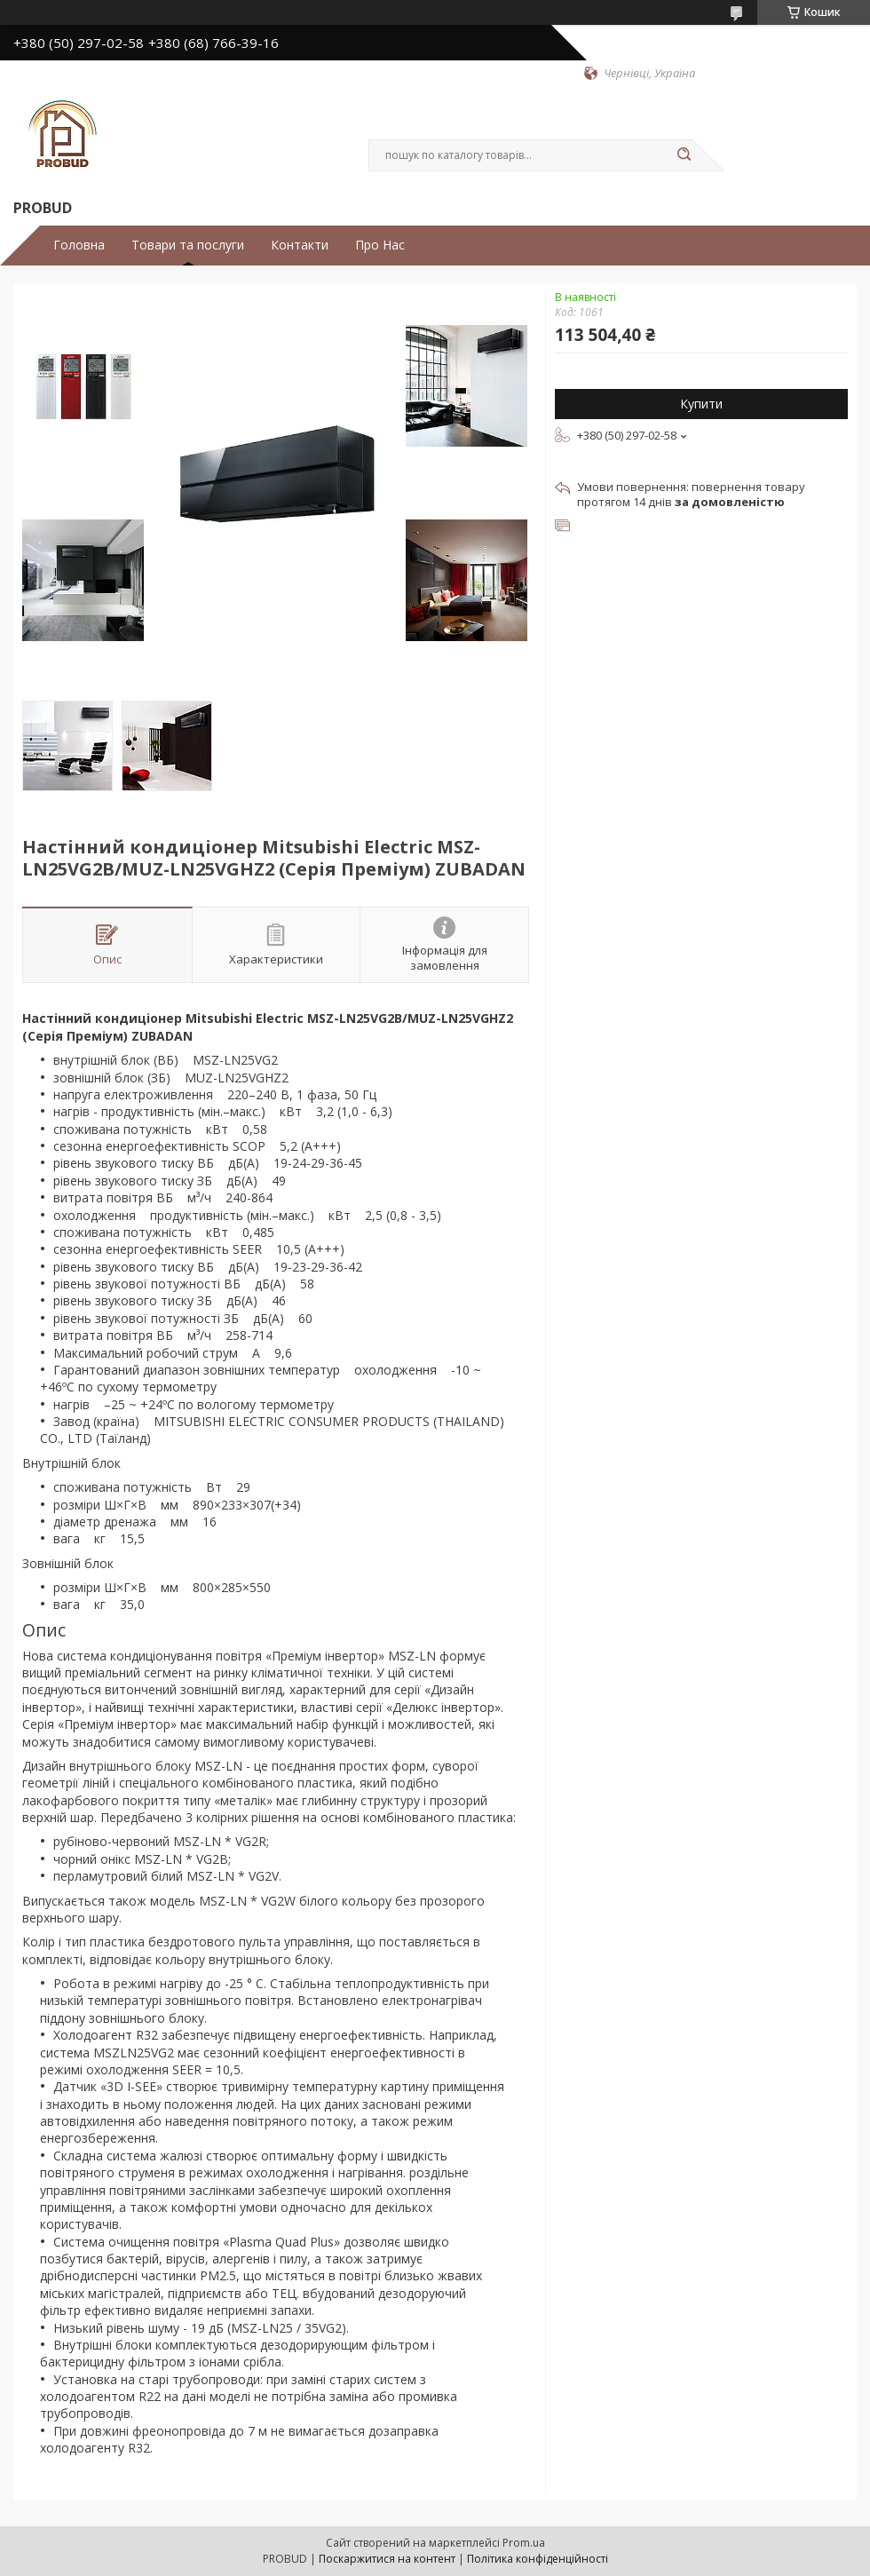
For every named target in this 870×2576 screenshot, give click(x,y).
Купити (701, 403)
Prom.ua (523, 2542)
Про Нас (380, 245)
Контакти (299, 245)
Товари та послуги (187, 245)
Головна (79, 245)
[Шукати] (683, 155)
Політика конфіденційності (537, 2558)
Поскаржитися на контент (387, 2558)
